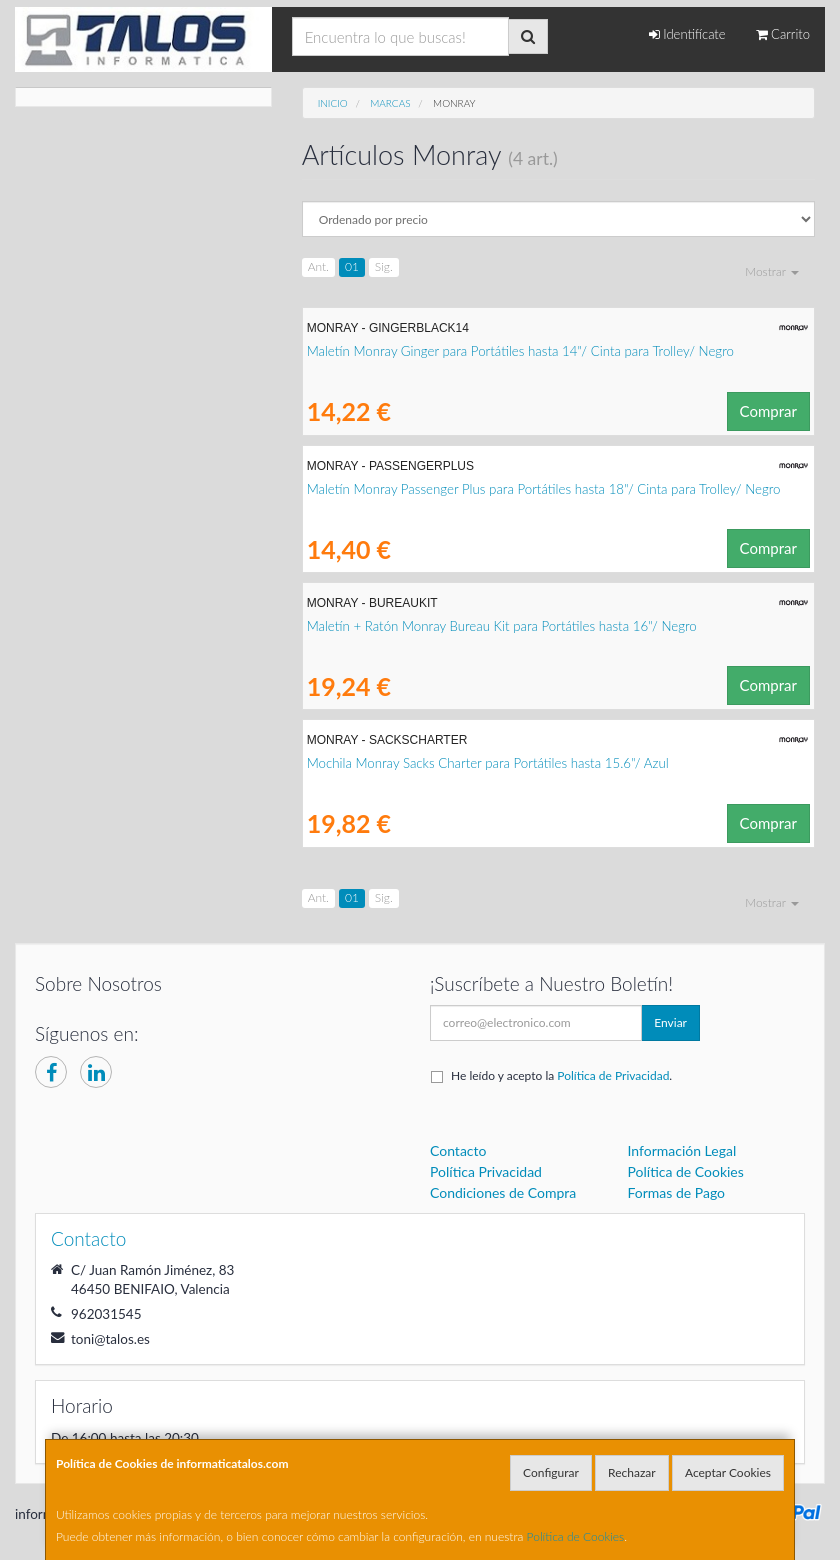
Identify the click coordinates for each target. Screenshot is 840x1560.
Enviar (670, 1022)
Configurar (551, 1472)
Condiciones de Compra (503, 1192)
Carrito (783, 34)
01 (352, 266)
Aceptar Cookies (728, 1472)
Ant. (318, 266)
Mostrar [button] (772, 271)
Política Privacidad (486, 1171)
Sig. (384, 266)
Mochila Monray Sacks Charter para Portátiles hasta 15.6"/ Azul (488, 763)
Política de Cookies (576, 1536)
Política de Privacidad (613, 1075)
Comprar (768, 411)
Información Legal (682, 1150)
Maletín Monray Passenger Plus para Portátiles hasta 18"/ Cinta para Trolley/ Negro (544, 489)
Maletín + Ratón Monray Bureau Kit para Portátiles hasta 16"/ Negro (502, 626)
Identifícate (687, 34)
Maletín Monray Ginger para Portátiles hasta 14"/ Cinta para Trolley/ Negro (520, 351)
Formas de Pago (677, 1192)
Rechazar (632, 1472)
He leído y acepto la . (561, 1075)
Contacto (458, 1150)
